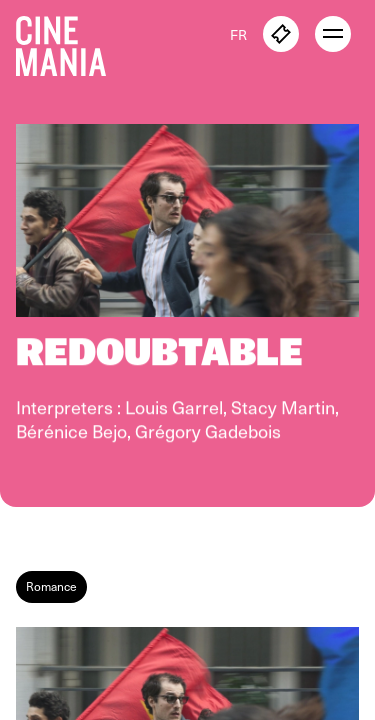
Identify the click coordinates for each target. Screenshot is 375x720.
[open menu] (333, 34)
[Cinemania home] (69, 42)
